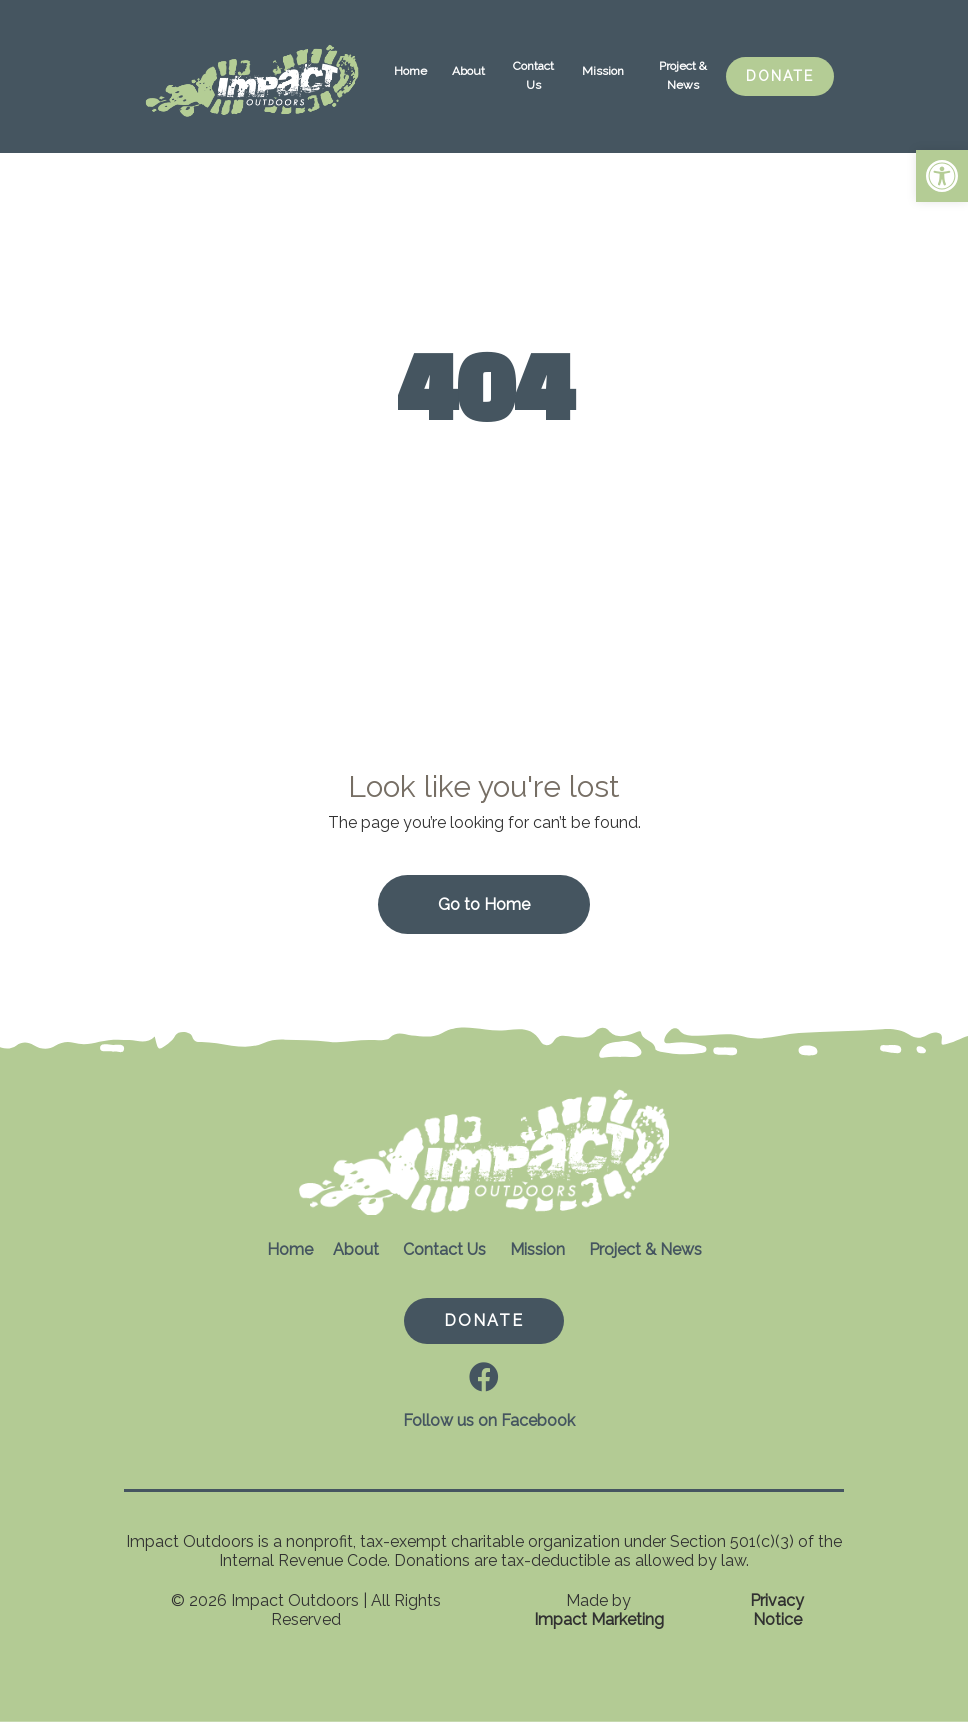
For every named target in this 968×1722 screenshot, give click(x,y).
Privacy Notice (777, 1610)
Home (410, 71)
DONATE (780, 76)
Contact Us (533, 75)
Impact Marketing (599, 1619)
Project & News (683, 75)
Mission (603, 71)
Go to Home (484, 904)
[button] (942, 176)
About (468, 71)
